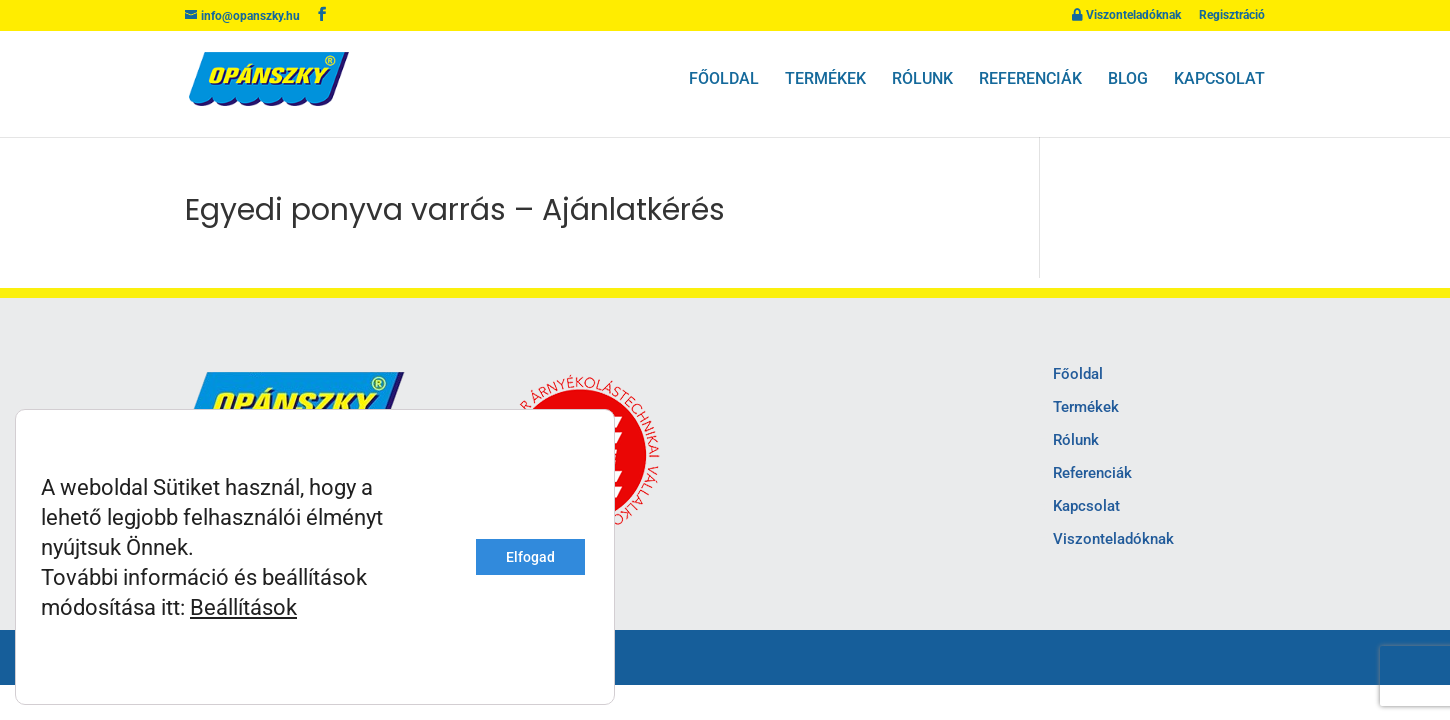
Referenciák (1030, 79)
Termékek (825, 79)
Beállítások (243, 607)
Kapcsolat (1219, 79)
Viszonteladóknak (1126, 15)
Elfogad (530, 557)
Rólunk (922, 79)
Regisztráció (1232, 15)
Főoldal (724, 79)
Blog (1128, 79)
